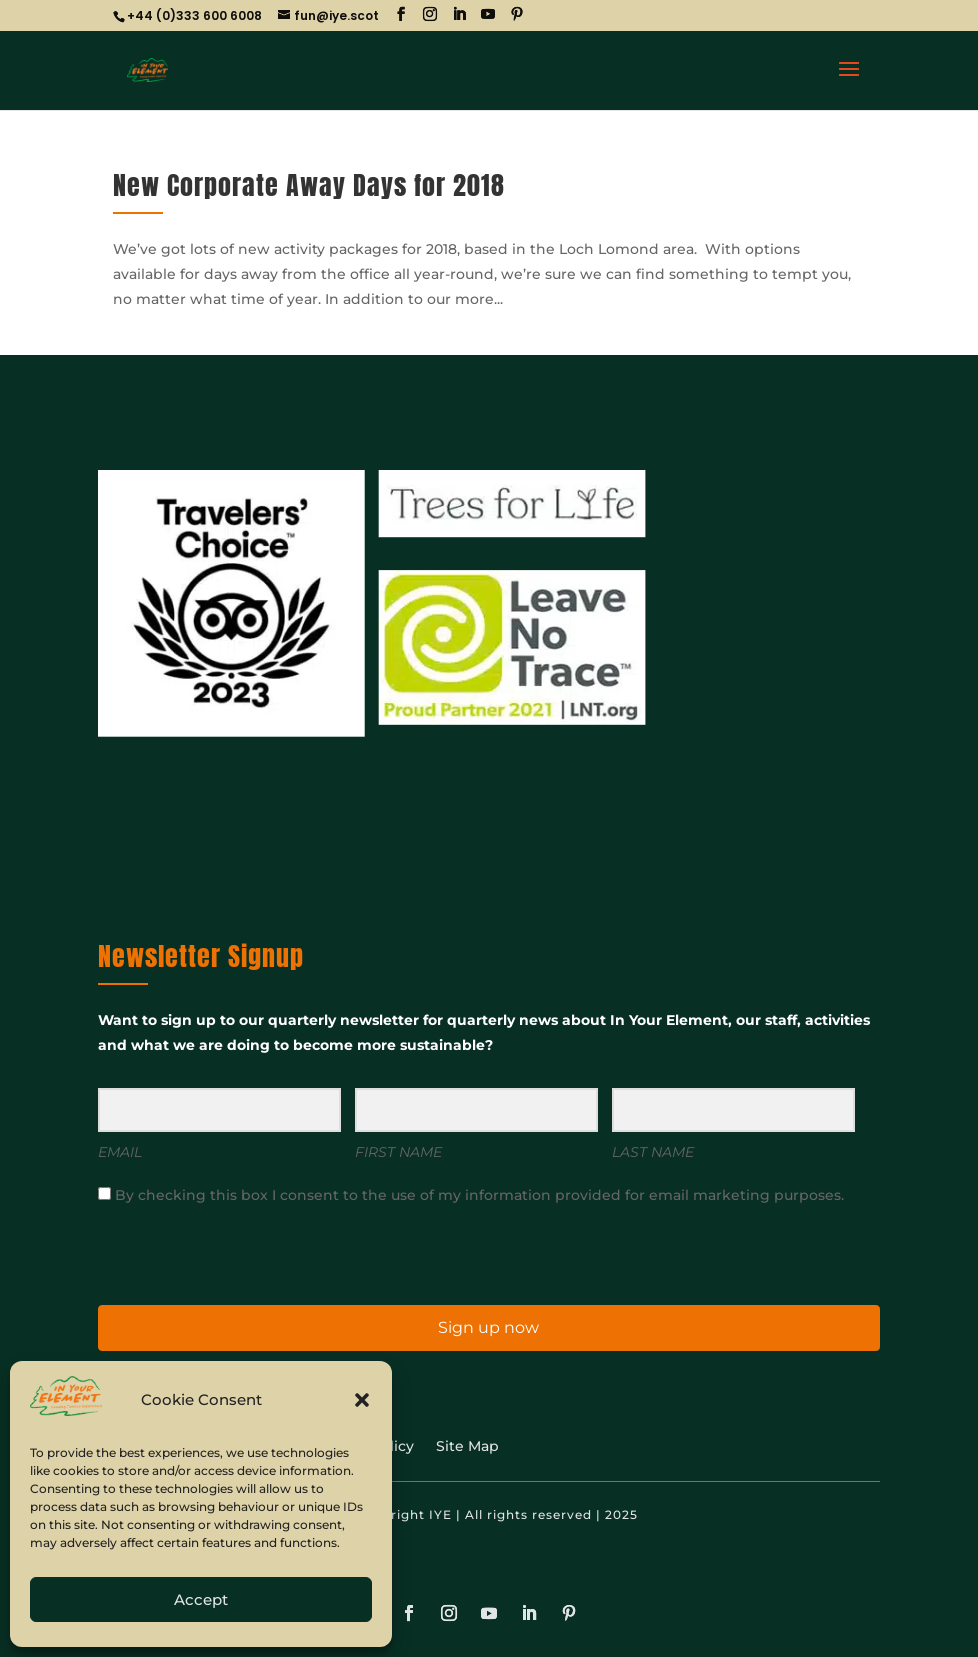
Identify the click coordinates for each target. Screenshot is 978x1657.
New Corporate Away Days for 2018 (309, 185)
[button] (362, 1400)
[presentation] (221, 1253)
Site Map (467, 1447)
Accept (201, 1599)
